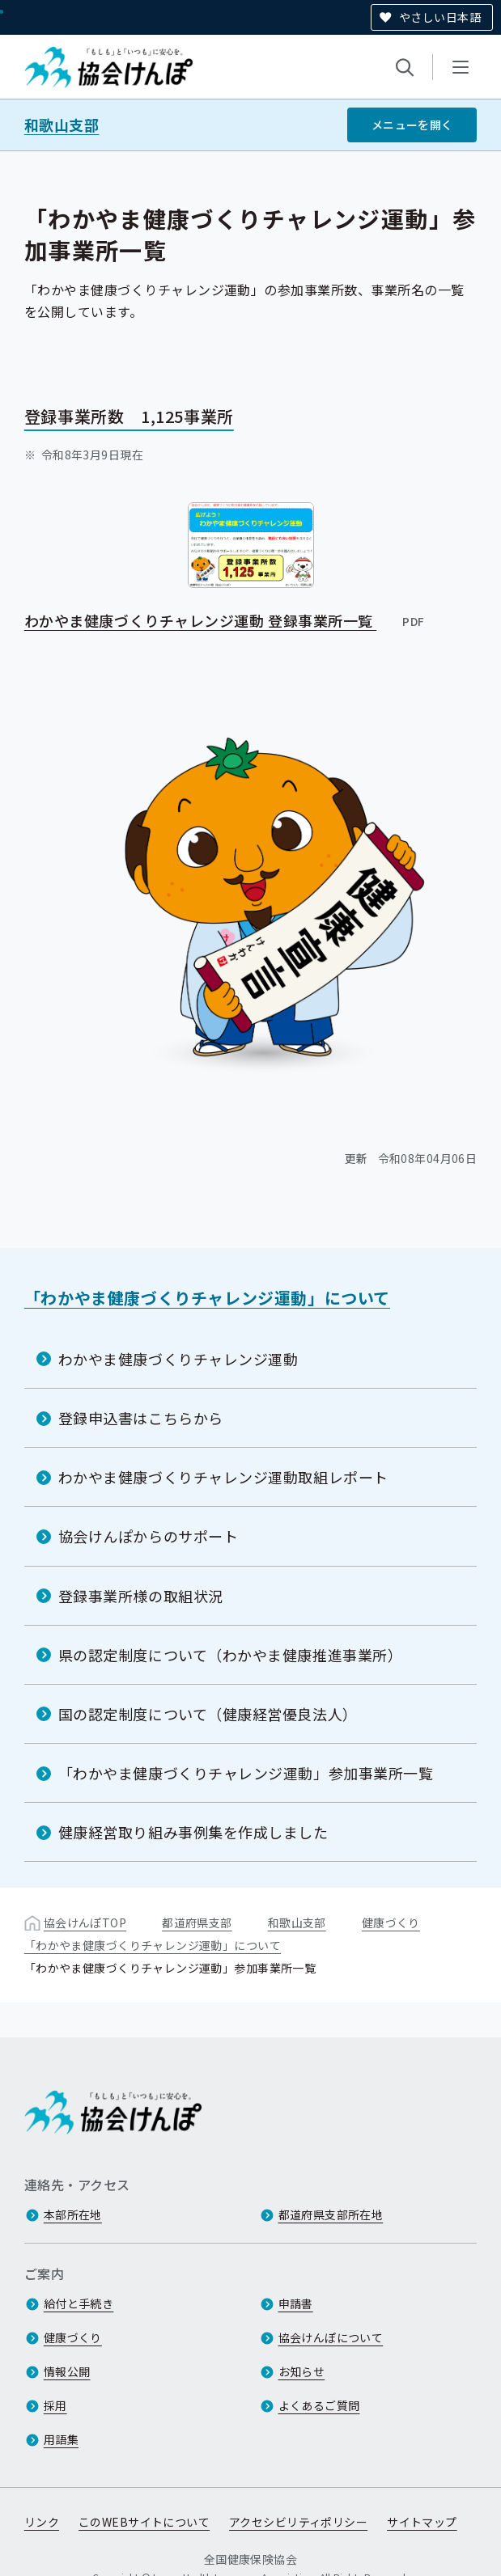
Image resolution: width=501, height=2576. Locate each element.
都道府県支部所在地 (331, 2214)
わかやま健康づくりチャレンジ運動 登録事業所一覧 (225, 619)
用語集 (61, 2439)
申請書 (295, 2303)
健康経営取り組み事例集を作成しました (193, 1831)
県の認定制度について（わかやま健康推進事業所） (230, 1653)
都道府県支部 (197, 1922)
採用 (55, 2405)
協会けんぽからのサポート (148, 1535)
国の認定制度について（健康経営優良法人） (208, 1713)
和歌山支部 (62, 125)
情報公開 (67, 2371)
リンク (41, 2522)
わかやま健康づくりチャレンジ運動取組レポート (223, 1476)
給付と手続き (79, 2303)
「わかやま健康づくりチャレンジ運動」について (207, 1297)
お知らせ (301, 2371)
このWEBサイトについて (144, 2522)
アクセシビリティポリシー (298, 2522)
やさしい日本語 (440, 17)
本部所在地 (73, 2214)
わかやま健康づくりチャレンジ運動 (178, 1358)
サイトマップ (422, 2522)
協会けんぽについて (331, 2337)
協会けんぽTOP (85, 1922)
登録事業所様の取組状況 (140, 1594)
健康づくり (391, 1922)
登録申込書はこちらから (140, 1417)
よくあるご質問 (319, 2405)
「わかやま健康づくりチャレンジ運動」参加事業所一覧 (246, 1772)
